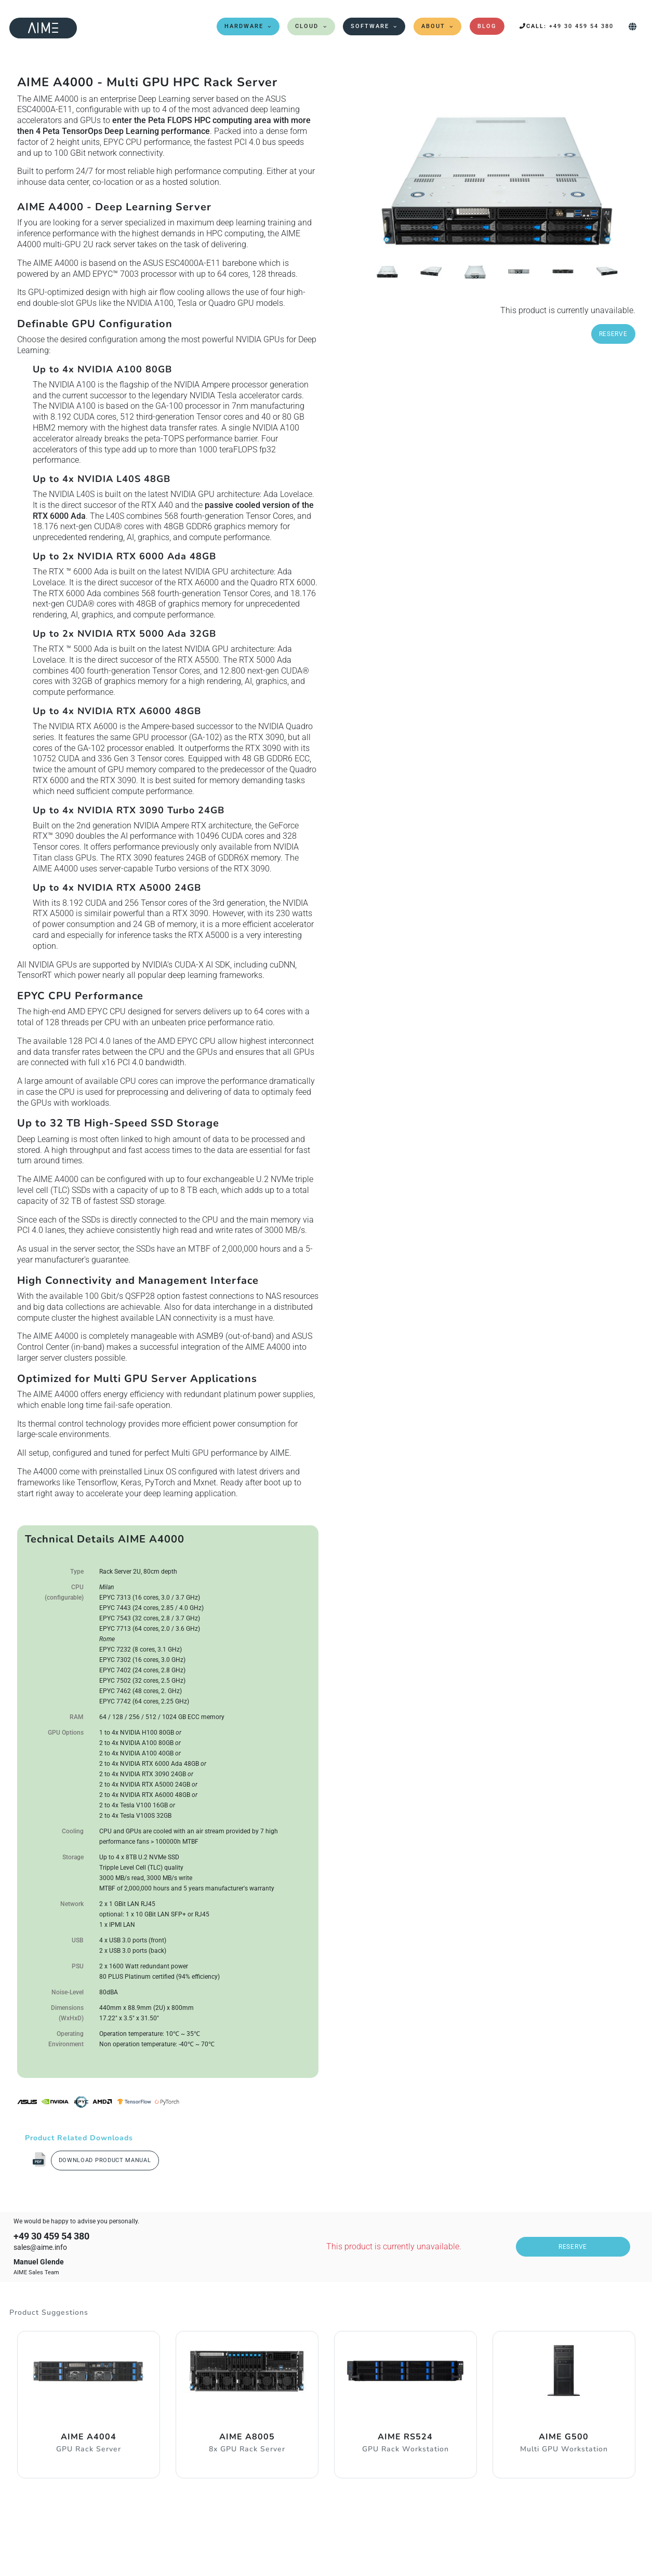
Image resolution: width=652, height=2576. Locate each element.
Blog (487, 26)
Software (370, 26)
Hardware (243, 26)
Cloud (306, 26)
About (433, 26)
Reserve (613, 334)
